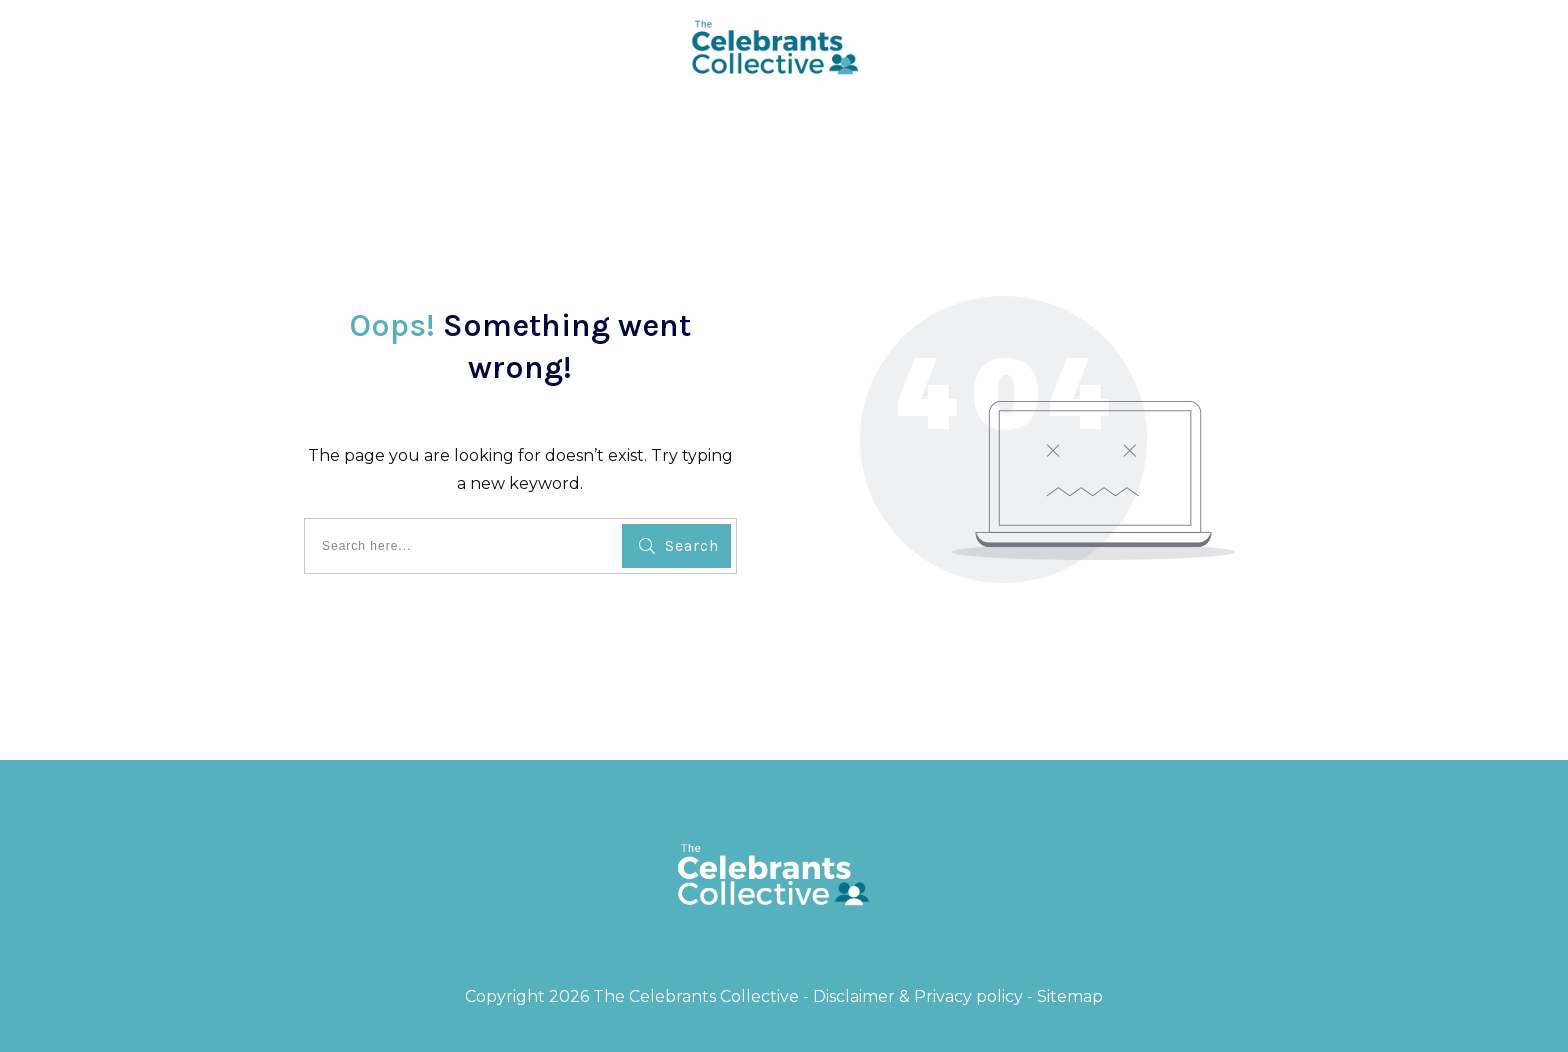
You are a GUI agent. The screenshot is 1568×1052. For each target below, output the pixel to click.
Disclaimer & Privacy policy (918, 996)
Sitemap (1070, 996)
